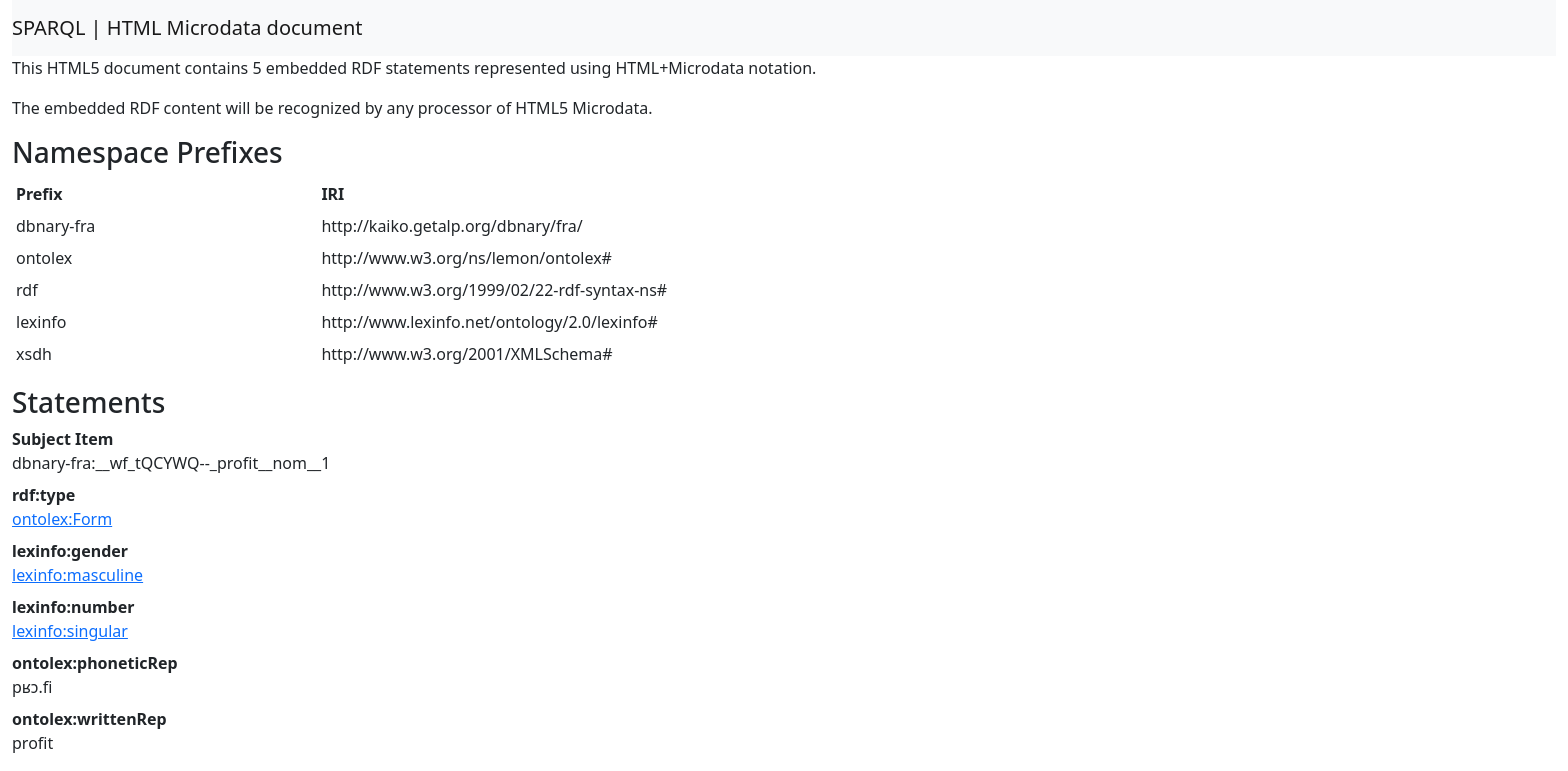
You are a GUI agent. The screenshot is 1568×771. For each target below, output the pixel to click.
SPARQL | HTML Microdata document (187, 27)
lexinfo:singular (70, 631)
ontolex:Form (62, 519)
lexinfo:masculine (77, 575)
